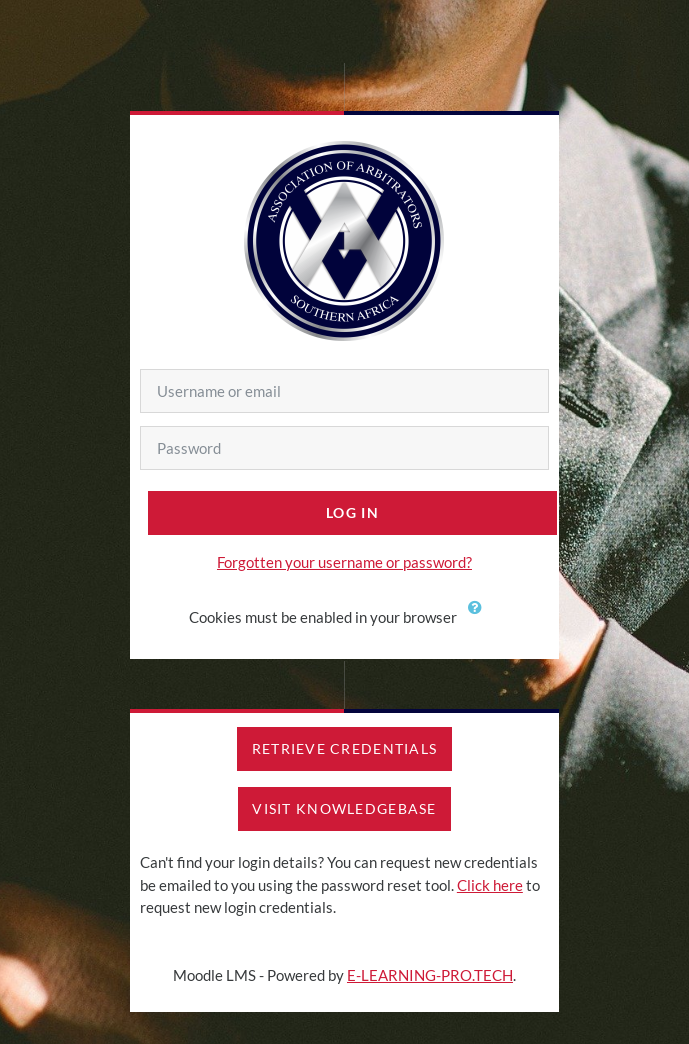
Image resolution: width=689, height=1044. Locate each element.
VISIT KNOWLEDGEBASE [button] (344, 808)
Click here (490, 885)
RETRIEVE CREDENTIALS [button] (345, 748)
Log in (352, 512)
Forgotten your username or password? (344, 562)
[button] (480, 619)
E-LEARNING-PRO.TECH (430, 975)
